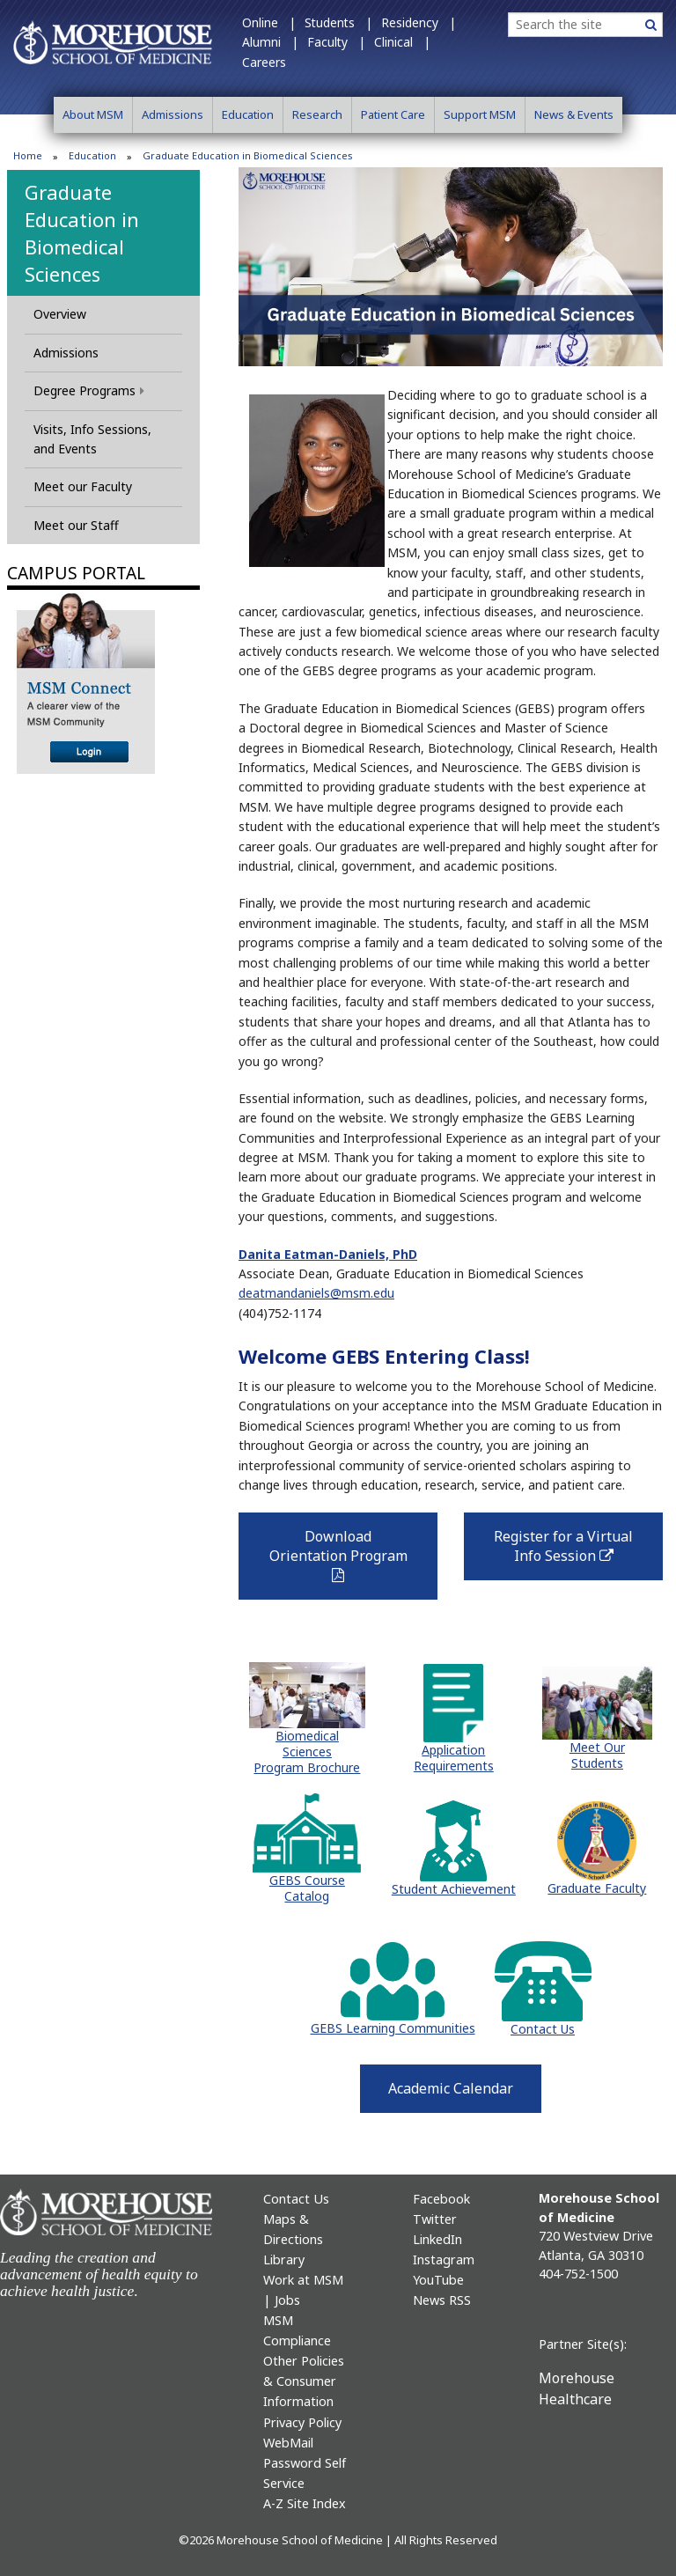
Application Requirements (454, 1757)
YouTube (438, 2279)
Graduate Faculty (596, 1888)
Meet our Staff (76, 525)
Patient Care (393, 114)
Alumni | (270, 41)
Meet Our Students (597, 1755)
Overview (59, 313)
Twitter (435, 2219)
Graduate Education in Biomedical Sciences (82, 232)
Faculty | (336, 41)
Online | (269, 22)
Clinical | (402, 41)
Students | (338, 22)
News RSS (442, 2300)
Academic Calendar (450, 2088)
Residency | (418, 22)
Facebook (441, 2198)
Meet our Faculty (82, 486)
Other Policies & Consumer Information (303, 2381)
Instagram (443, 2259)
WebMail (288, 2442)
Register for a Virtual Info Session (576, 1552)
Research (317, 114)
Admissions (172, 114)
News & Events (574, 114)
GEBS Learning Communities (393, 2028)
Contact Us (543, 2028)
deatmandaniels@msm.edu (316, 1292)
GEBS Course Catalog (307, 1888)
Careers (264, 62)
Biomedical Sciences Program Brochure (307, 1751)
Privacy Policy (302, 2422)
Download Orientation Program (338, 1555)
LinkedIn (437, 2239)
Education (248, 114)
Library (284, 2259)
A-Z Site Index (304, 2503)
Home (27, 155)
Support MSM (480, 114)
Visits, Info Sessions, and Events (92, 439)
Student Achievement (454, 1888)
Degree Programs (88, 390)
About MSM (92, 114)
